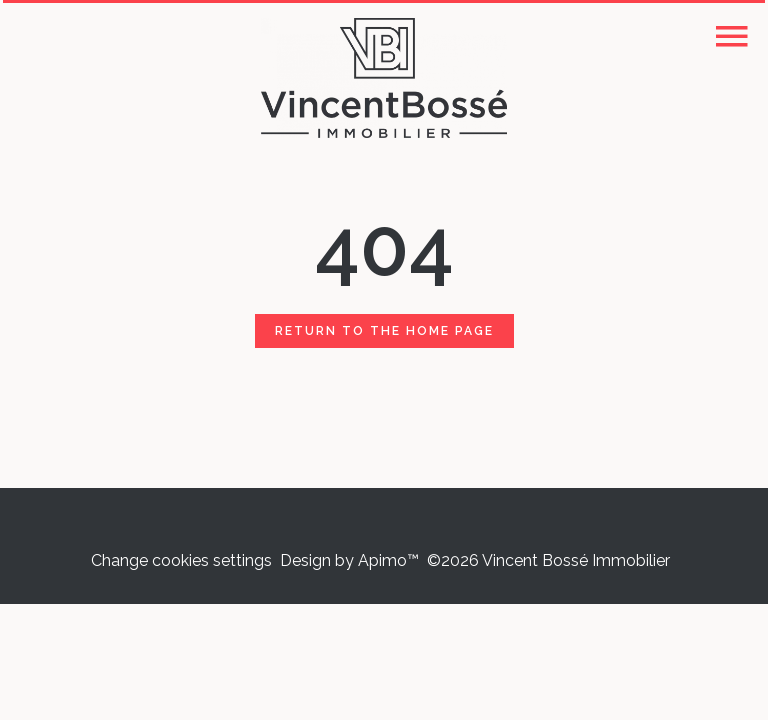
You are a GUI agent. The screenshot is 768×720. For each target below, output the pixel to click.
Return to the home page (384, 331)
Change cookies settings (181, 560)
